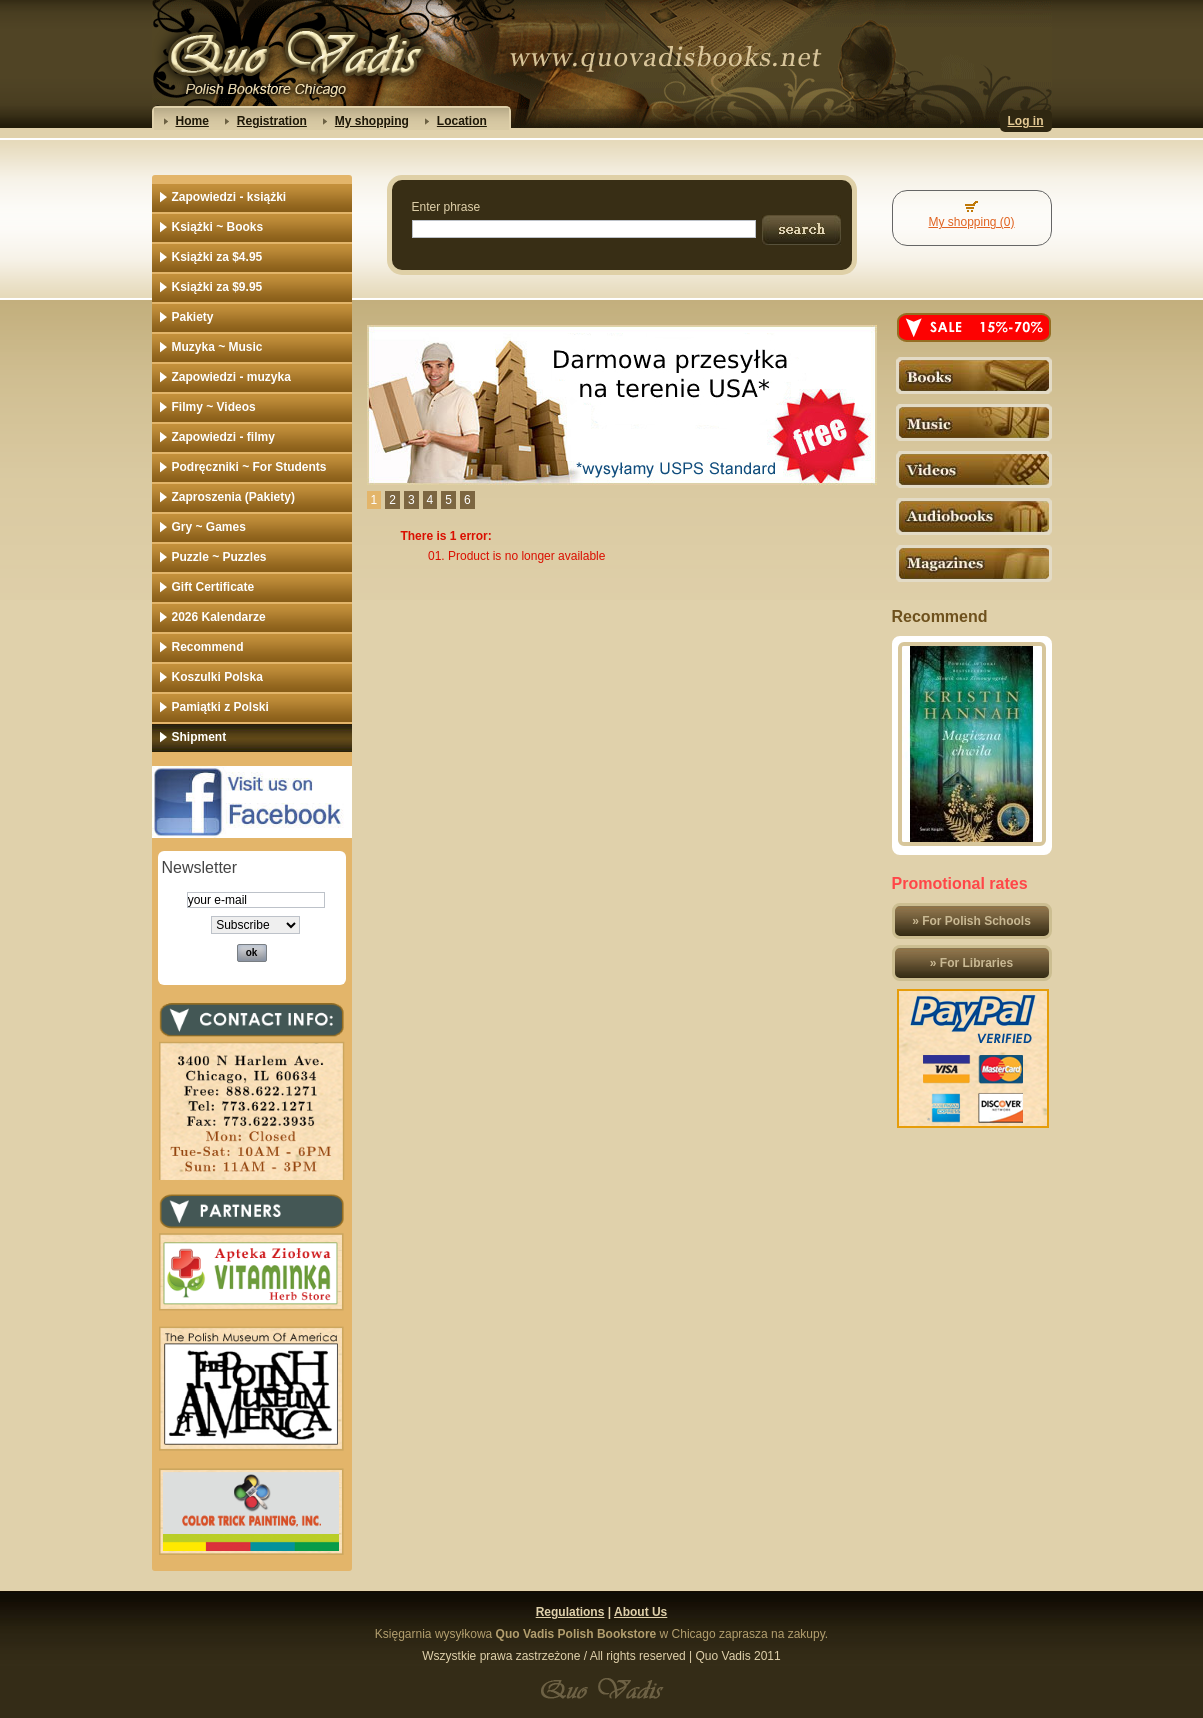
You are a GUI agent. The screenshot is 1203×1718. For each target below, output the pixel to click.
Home (192, 121)
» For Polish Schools (971, 921)
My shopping (372, 121)
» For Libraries (971, 963)
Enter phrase (446, 207)
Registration (272, 121)
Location (462, 121)
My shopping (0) (971, 222)
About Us (640, 1612)
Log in (1026, 121)
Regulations (570, 1612)
